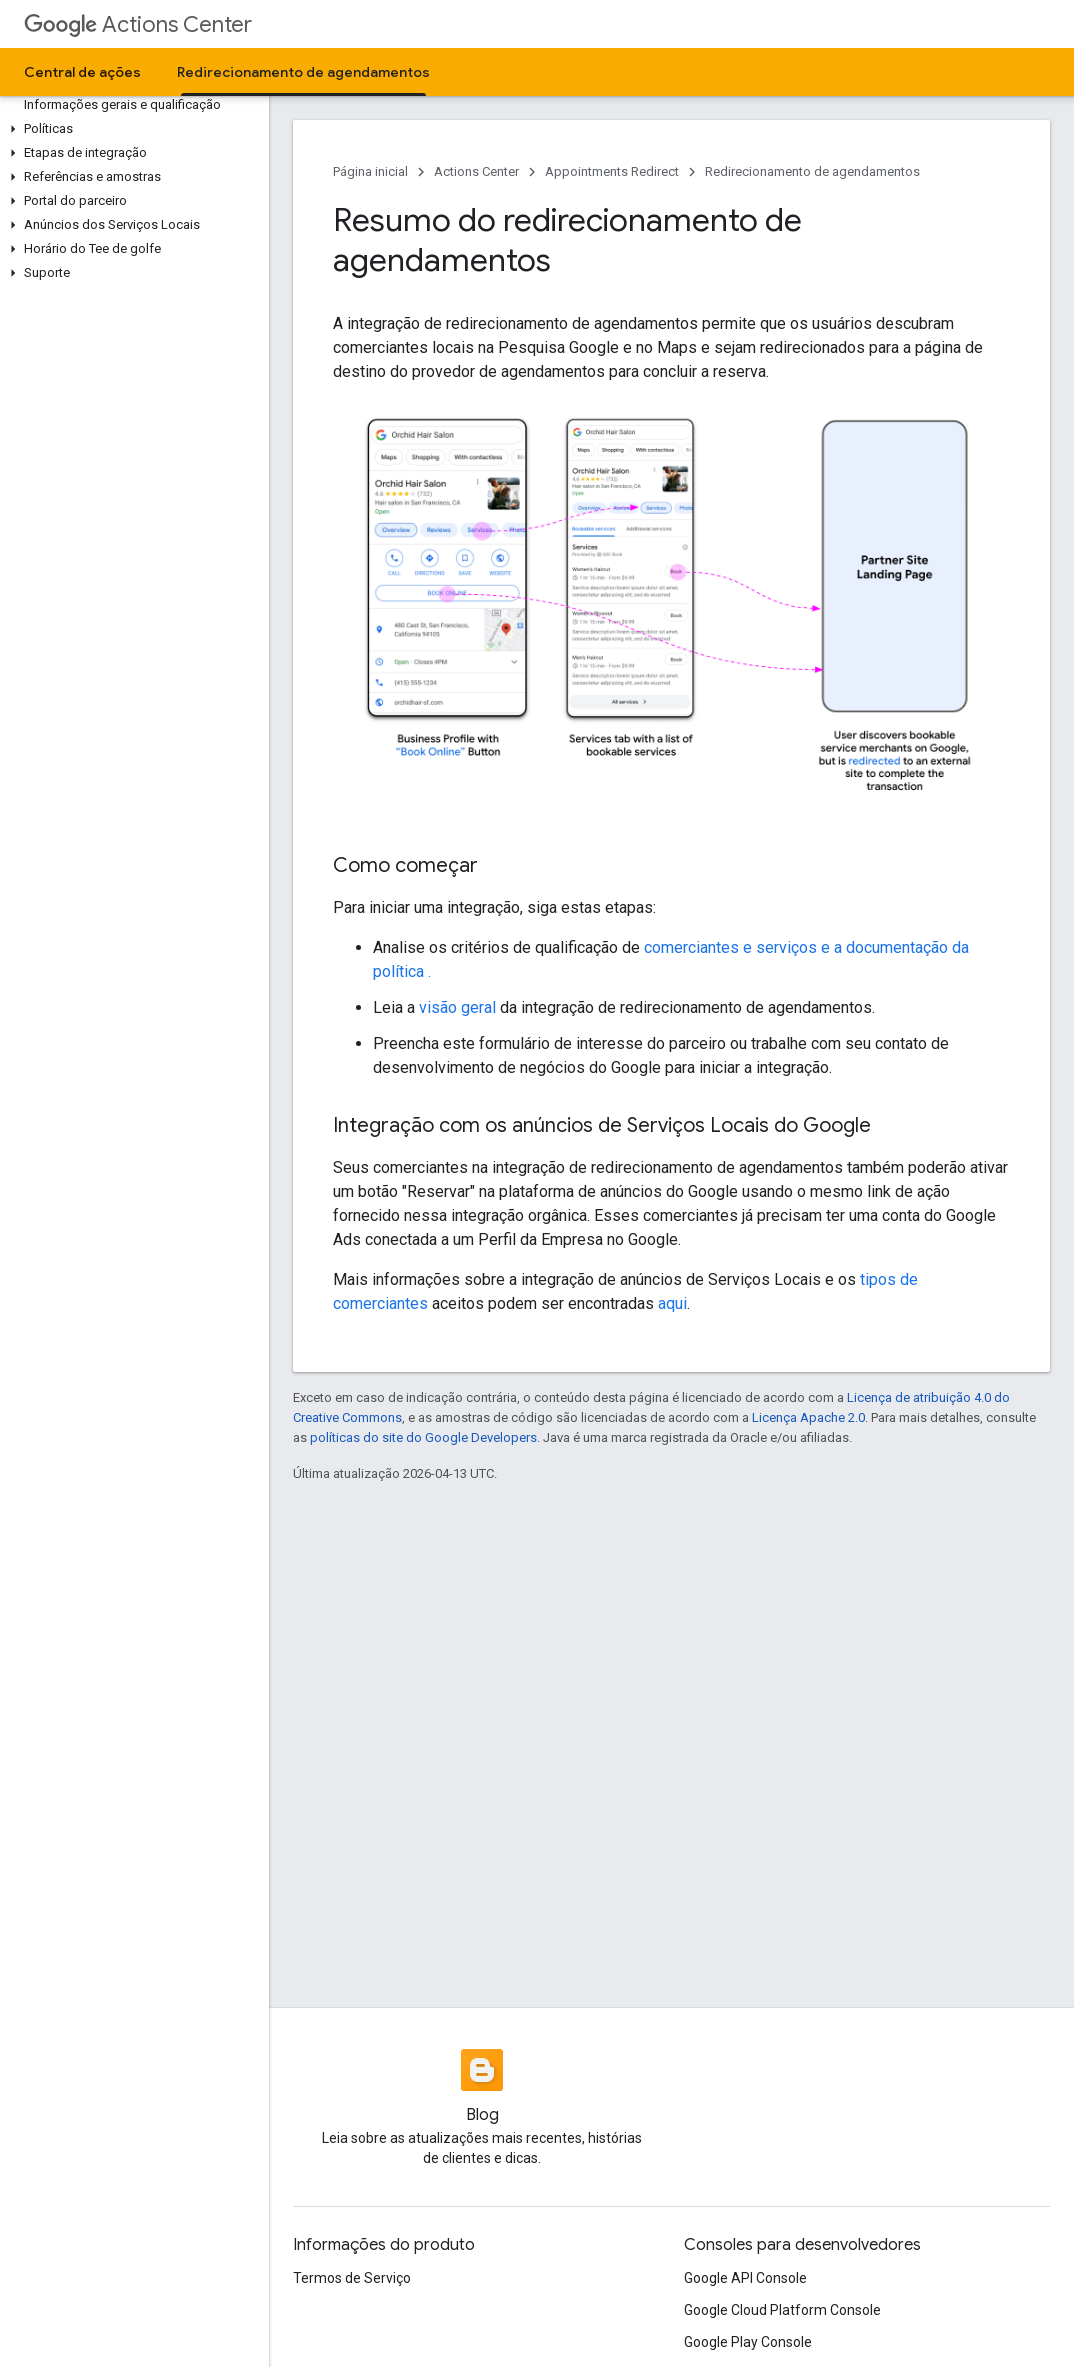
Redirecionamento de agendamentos (812, 171)
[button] (130, 129)
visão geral (457, 1007)
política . (402, 971)
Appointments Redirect (612, 171)
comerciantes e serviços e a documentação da (806, 947)
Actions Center (138, 24)
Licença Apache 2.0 (808, 1417)
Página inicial (370, 171)
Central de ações (82, 72)
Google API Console (745, 2278)
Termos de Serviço (352, 2278)
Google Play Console (748, 2342)
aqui (672, 1303)
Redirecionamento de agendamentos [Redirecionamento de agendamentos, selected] (303, 72)
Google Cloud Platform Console (782, 2310)
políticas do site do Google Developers (423, 1437)
